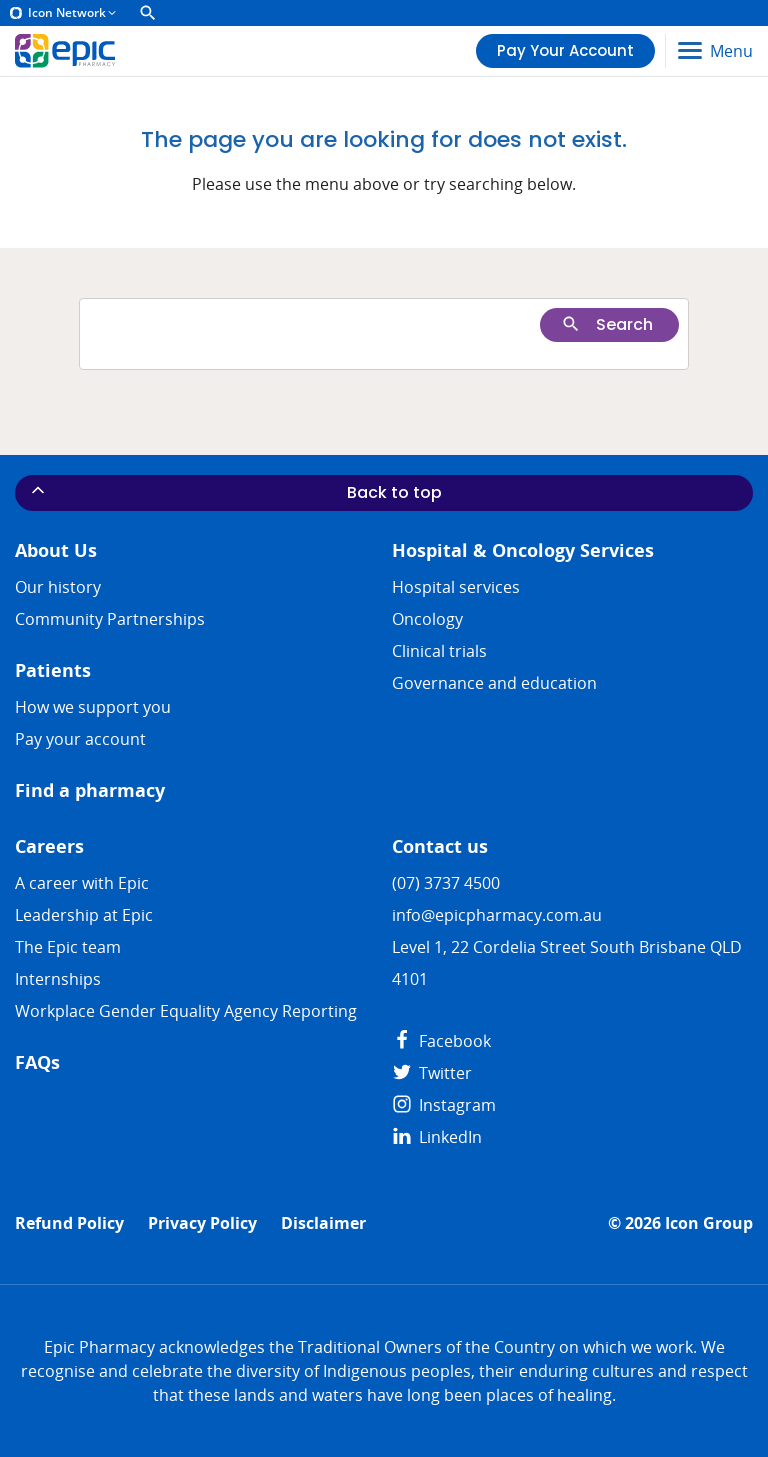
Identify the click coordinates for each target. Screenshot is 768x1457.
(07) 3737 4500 (446, 883)
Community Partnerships (110, 619)
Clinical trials (439, 651)
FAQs (37, 1062)
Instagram (444, 1105)
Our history (58, 587)
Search (607, 324)
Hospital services (456, 587)
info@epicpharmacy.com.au (497, 915)
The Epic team (68, 947)
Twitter (432, 1073)
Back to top (235, 492)
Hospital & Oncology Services (523, 550)
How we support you (93, 707)
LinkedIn (437, 1137)
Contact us (440, 846)
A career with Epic (82, 883)
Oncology (427, 619)
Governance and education (494, 683)
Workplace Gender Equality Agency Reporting (186, 1011)
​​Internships (58, 979)
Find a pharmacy (90, 790)
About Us (56, 550)
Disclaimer (323, 1223)
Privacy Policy (202, 1223)
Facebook (441, 1041)
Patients (53, 670)
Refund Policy (69, 1223)
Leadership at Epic (84, 915)
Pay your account (80, 739)
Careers (49, 846)
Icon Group (709, 1223)
